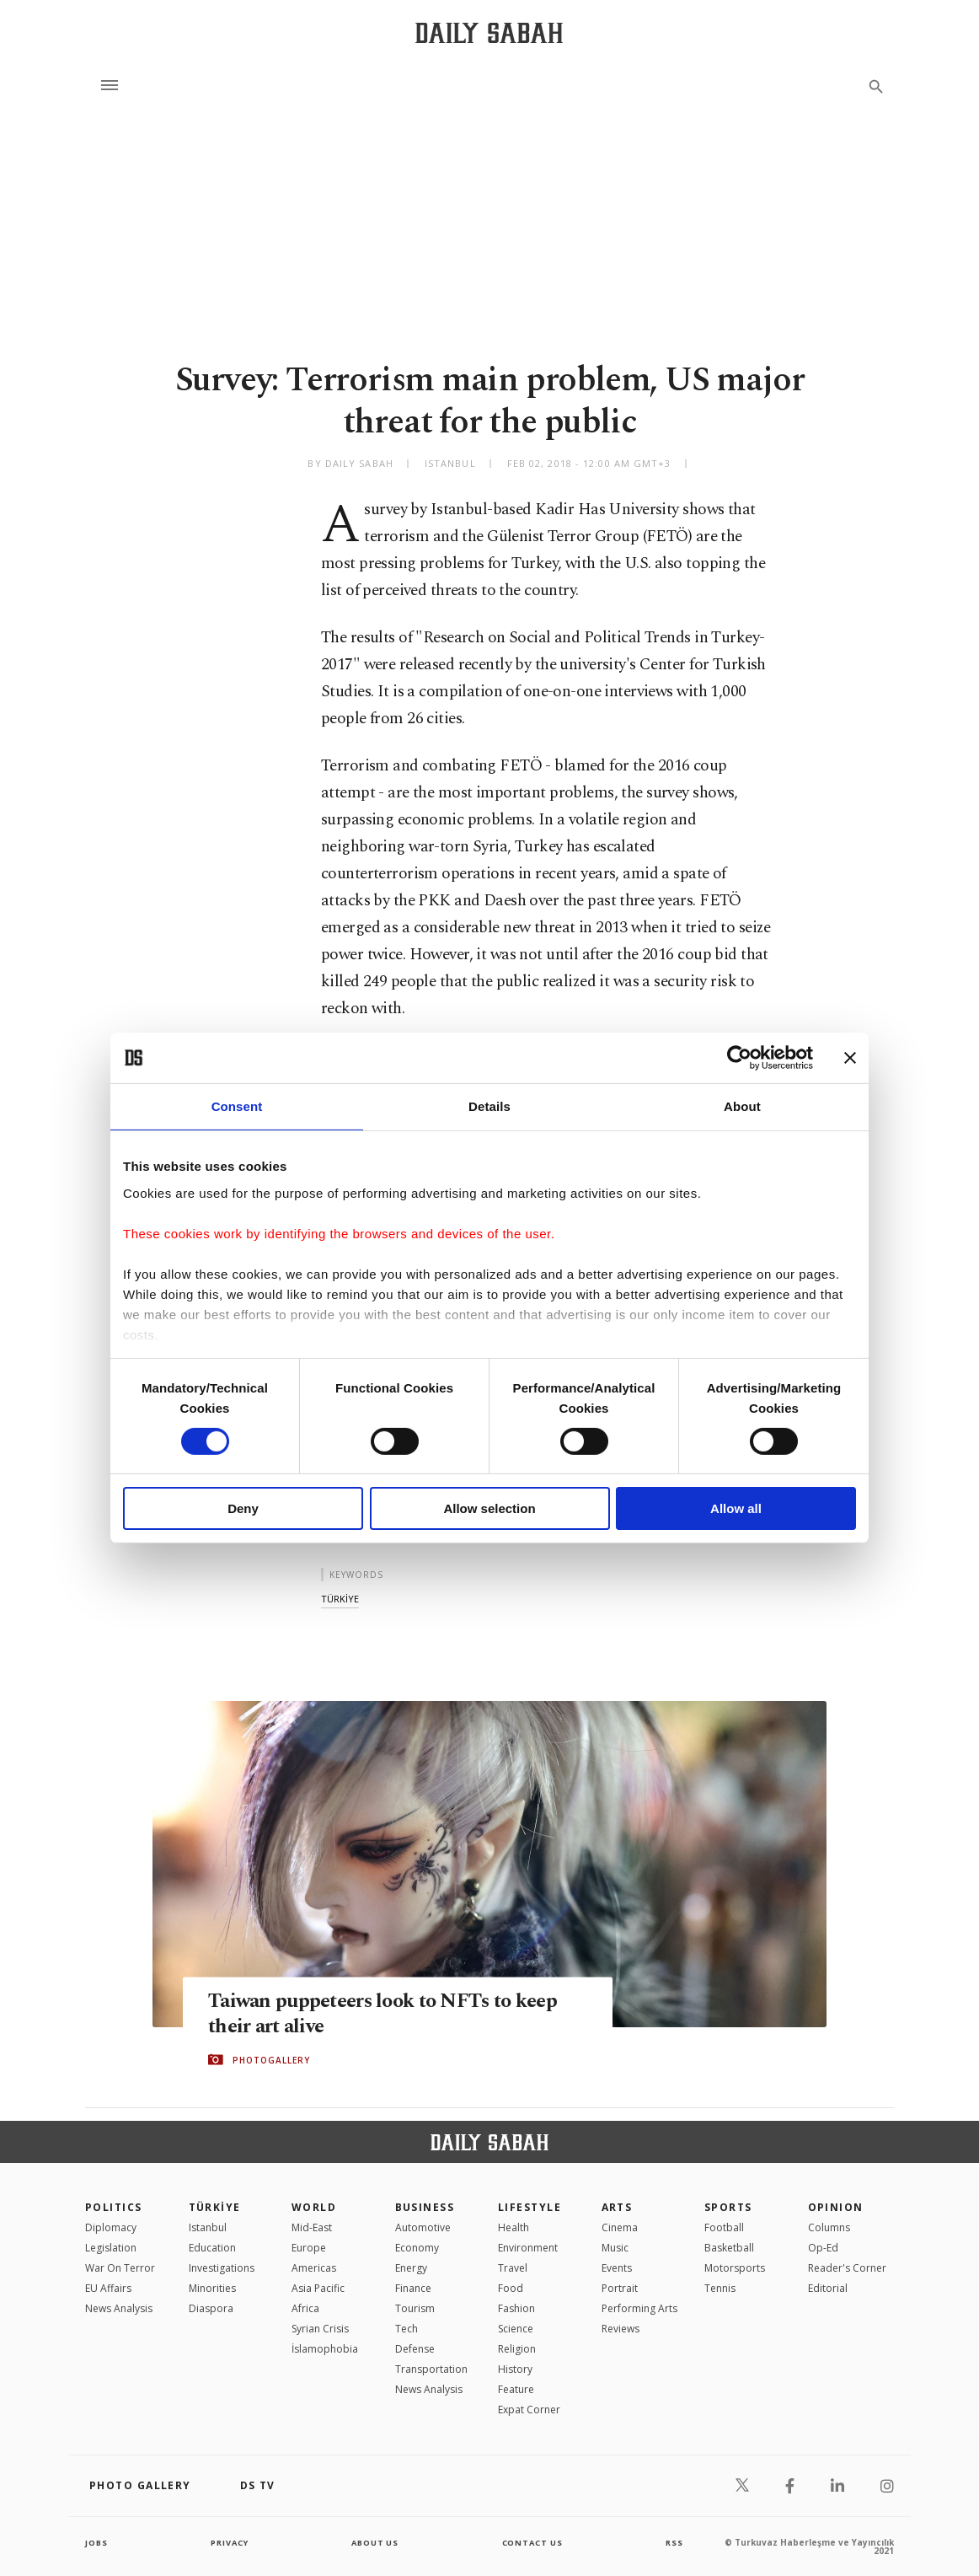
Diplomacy (110, 2227)
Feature (516, 2389)
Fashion (516, 2308)
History (515, 2369)
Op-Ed (823, 2248)
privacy (229, 2542)
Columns (829, 2227)
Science (515, 2328)
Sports (728, 2207)
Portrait (620, 2288)
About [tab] (742, 1106)
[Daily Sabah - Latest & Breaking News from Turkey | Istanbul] (489, 32)
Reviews (620, 2328)
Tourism (415, 2308)
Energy (411, 2268)
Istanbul (208, 2227)
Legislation (110, 2248)
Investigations (221, 2268)
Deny (243, 1508)
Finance (413, 2288)
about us (375, 2542)
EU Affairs (108, 2288)
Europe (309, 2248)
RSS (674, 2542)
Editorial (828, 2288)
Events (617, 2268)
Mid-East (312, 2227)
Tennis (720, 2288)
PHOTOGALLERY (271, 2060)
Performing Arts (639, 2308)
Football (724, 2227)
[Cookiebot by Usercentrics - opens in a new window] (739, 1058)
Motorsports (734, 2268)
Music (615, 2248)
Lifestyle (529, 2207)
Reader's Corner (847, 2268)
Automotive (423, 2227)
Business (425, 2207)
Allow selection (489, 1508)
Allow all (736, 1508)
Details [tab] (489, 1106)
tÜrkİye (340, 1598)
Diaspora (211, 2308)
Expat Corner (529, 2409)
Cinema (620, 2227)
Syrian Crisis (320, 2328)
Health (513, 2227)
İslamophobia (325, 2349)
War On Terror (120, 2268)
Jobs (97, 2542)
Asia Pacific (318, 2288)
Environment (528, 2248)
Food (510, 2288)
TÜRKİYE (215, 2207)
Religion (517, 2349)
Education (212, 2248)
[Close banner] (850, 1058)
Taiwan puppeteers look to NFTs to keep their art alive (392, 2013)
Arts (617, 2207)
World (314, 2207)
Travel (512, 2268)
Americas (314, 2268)
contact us (533, 2542)
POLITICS (113, 2207)
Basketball (729, 2248)
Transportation (431, 2369)
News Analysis (118, 2308)
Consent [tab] (237, 1106)
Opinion (836, 2207)
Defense (415, 2349)
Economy (417, 2248)
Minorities (212, 2288)
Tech (406, 2328)
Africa (305, 2308)
